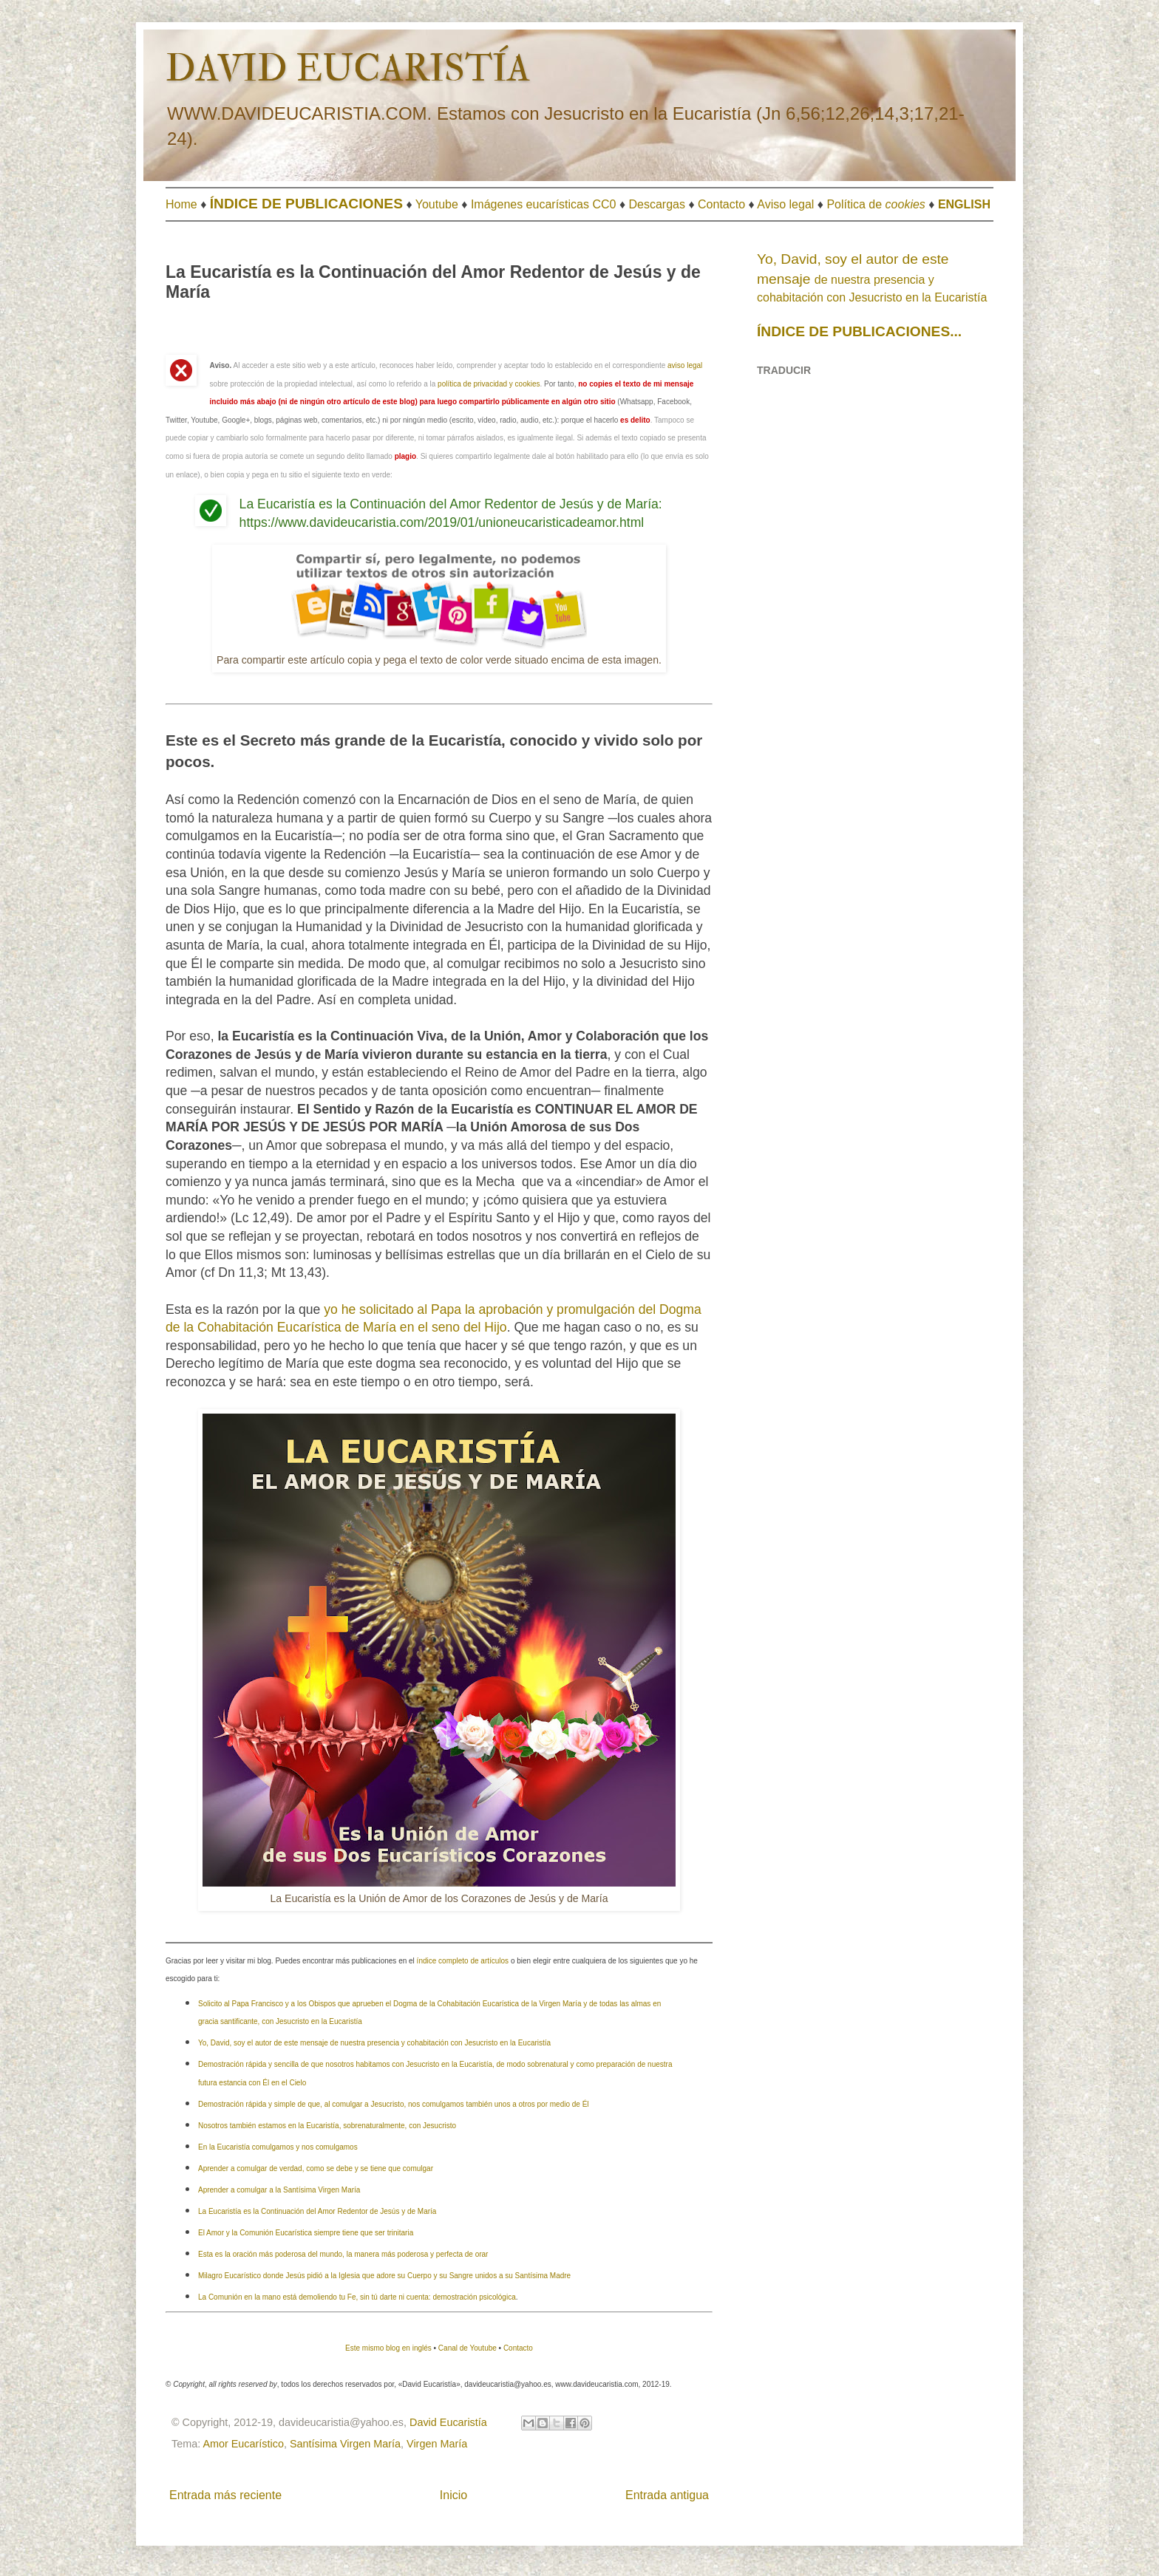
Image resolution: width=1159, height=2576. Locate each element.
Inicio (453, 2495)
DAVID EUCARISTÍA (348, 69)
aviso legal (684, 365)
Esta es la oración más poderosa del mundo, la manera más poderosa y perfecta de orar (343, 2254)
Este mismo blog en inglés (388, 2348)
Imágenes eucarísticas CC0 (543, 204)
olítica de (880, 204)
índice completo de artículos (463, 1961)
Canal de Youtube (467, 2348)
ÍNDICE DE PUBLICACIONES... (859, 331)
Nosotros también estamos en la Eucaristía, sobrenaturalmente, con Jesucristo (327, 2126)
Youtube (436, 204)
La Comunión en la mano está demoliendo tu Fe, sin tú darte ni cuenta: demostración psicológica (357, 2297)
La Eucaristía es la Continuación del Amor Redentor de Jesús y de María (317, 2211)
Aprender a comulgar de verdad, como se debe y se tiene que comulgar (315, 2168)
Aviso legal (785, 204)
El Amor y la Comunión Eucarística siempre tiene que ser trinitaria (305, 2233)
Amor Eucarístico (243, 2444)
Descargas (657, 204)
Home (181, 204)
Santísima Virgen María (345, 2444)
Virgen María (437, 2444)
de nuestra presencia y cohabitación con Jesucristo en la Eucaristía (872, 278)
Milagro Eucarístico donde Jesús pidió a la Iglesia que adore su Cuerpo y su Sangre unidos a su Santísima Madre (384, 2276)
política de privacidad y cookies (489, 384)
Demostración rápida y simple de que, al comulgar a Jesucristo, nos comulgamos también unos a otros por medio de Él (393, 2104)
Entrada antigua (667, 2495)
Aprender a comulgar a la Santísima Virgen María (279, 2190)
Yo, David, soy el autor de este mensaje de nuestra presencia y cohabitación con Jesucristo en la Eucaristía (374, 2043)
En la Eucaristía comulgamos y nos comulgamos (278, 2147)
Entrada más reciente (225, 2495)
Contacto (721, 204)
